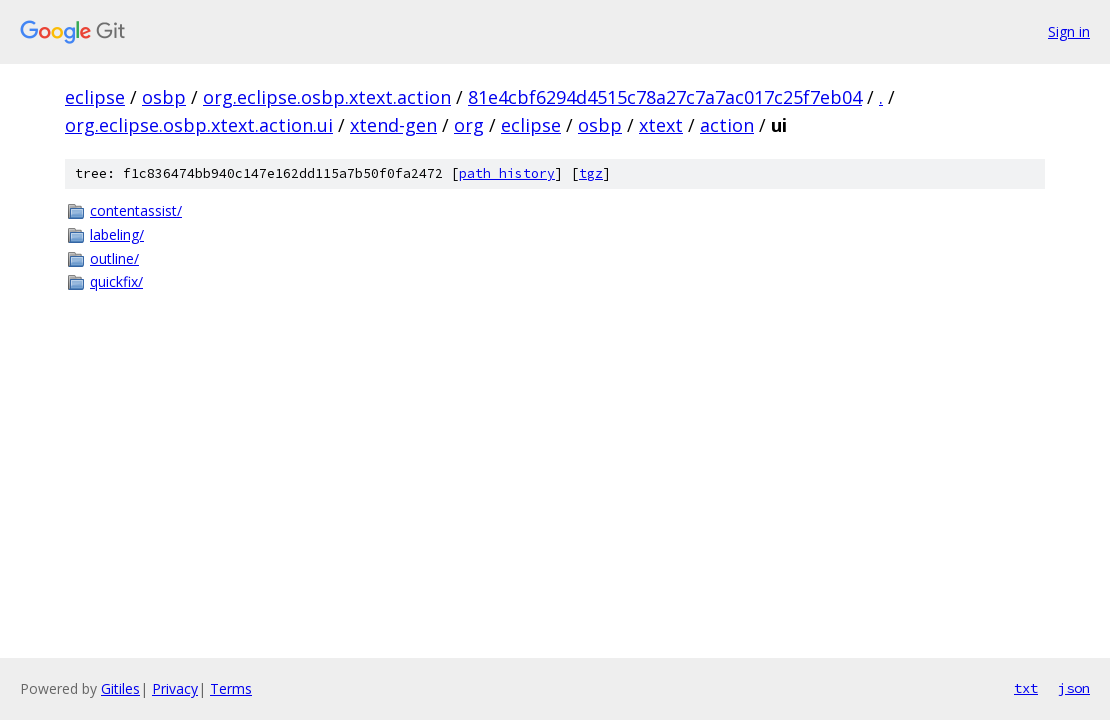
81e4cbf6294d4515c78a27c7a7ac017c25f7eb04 (665, 97)
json (1074, 688)
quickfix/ (116, 281)
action (727, 125)
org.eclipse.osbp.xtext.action (327, 97)
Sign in (1069, 31)
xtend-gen (393, 125)
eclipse (95, 97)
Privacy (175, 688)
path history (507, 173)
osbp (164, 97)
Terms (231, 688)
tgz (591, 173)
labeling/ (117, 234)
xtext (661, 125)
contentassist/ (136, 210)
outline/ (114, 258)
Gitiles (120, 688)
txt (1026, 688)
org (469, 125)
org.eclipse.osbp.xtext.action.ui (199, 125)
